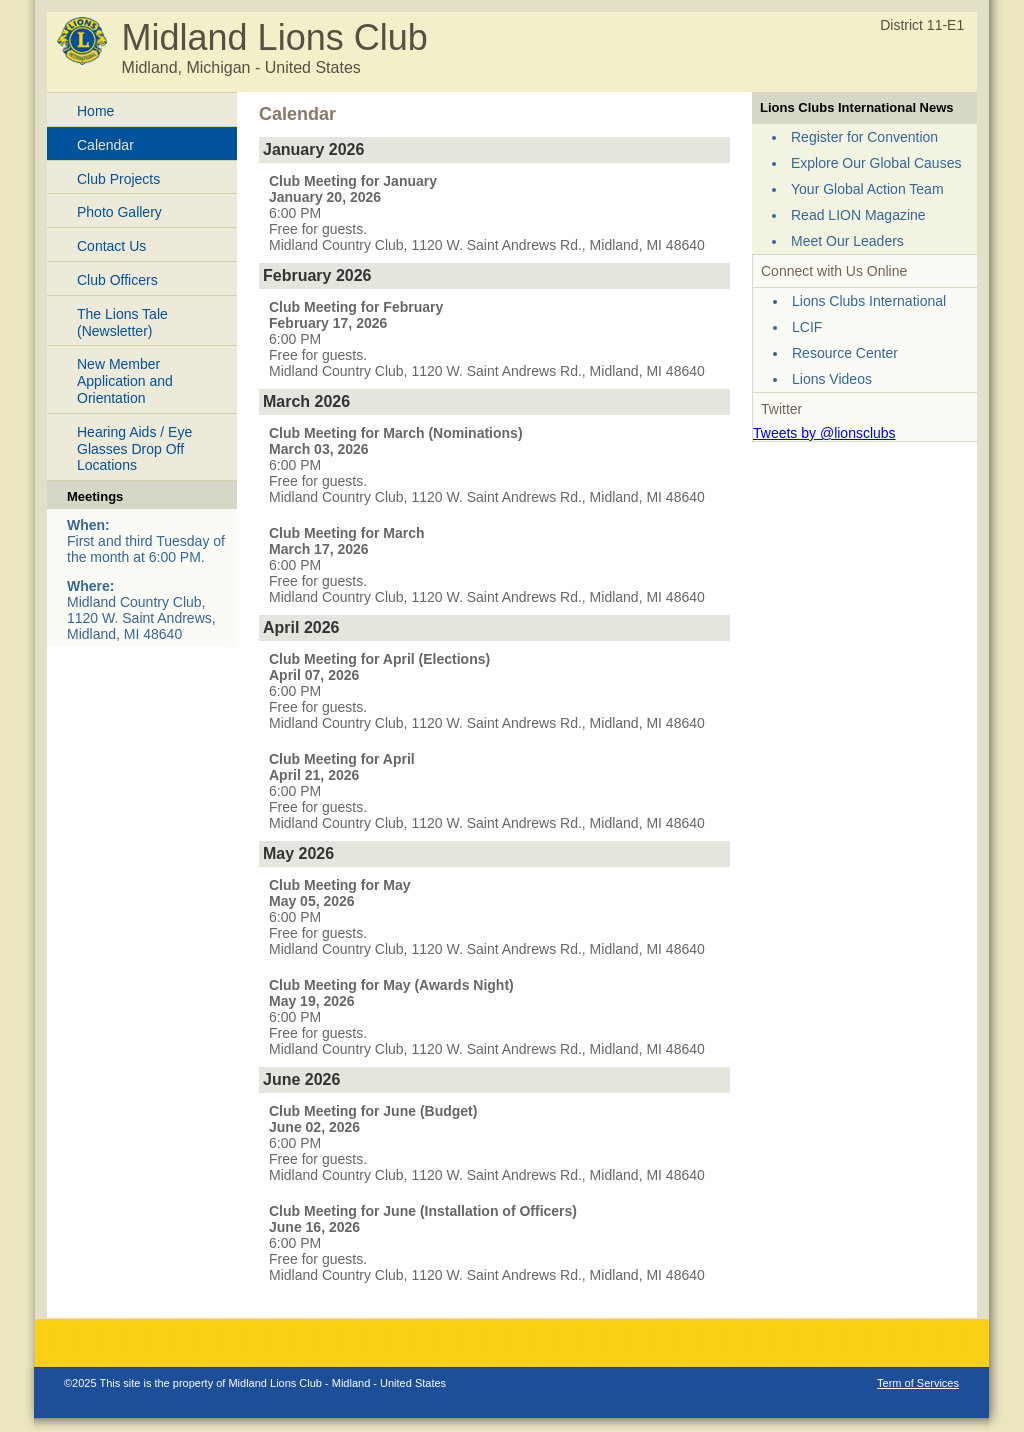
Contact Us (111, 246)
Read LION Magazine (858, 215)
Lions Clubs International (869, 301)
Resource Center (845, 353)
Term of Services (918, 1383)
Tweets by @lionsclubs (824, 433)
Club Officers (117, 280)
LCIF (807, 327)
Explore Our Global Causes (876, 163)
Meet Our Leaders (847, 241)
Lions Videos (832, 379)
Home (95, 111)
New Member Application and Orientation (125, 381)
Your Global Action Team (867, 189)
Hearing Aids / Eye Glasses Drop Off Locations (134, 449)
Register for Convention (864, 137)
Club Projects (118, 179)
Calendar (105, 145)
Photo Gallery (119, 212)
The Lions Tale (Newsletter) (122, 322)
